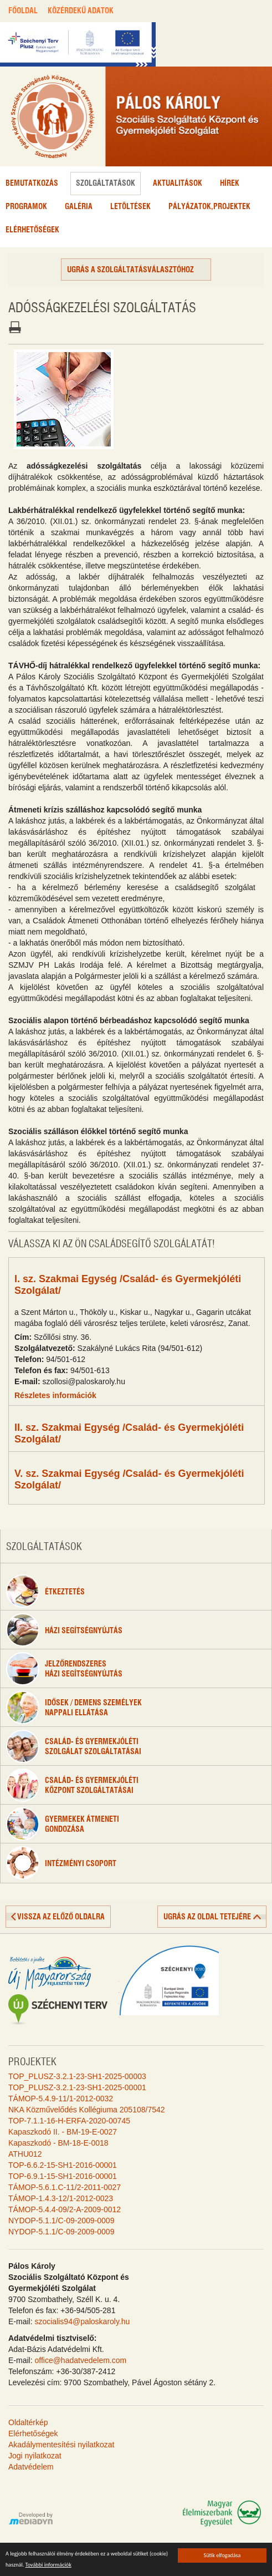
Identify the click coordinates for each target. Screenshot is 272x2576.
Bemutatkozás (32, 183)
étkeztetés (45, 1591)
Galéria (79, 207)
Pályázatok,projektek (209, 207)
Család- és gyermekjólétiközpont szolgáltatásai (72, 1785)
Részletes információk (55, 1395)
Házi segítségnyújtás (64, 1630)
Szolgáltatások (105, 183)
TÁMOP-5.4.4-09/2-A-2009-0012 (64, 2209)
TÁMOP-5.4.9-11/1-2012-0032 (60, 2098)
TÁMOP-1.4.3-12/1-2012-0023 (60, 2198)
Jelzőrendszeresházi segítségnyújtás (64, 1668)
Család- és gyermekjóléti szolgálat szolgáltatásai (73, 1746)
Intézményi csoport (61, 1862)
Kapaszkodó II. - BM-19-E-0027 (62, 2131)
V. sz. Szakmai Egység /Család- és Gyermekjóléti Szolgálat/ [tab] (129, 1479)
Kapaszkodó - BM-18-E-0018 (58, 2142)
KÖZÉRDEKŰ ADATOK (81, 11)
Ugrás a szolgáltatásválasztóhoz (130, 270)
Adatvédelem (31, 2466)
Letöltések (130, 207)
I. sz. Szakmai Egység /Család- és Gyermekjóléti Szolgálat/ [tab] (127, 1284)
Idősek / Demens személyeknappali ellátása (74, 1707)
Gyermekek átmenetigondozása (62, 1824)
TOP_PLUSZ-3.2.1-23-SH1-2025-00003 (77, 2076)
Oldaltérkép (28, 2422)
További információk (48, 2565)
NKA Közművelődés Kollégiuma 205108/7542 (86, 2109)
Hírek (229, 183)
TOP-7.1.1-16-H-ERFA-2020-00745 (69, 2120)
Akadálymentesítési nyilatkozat (61, 2444)
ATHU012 (25, 2154)
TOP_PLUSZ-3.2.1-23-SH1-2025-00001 (77, 2087)
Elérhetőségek (32, 230)
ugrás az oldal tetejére (207, 1917)
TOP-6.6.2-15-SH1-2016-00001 (62, 2165)
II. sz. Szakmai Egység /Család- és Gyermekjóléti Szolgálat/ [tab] (129, 1433)
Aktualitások (177, 183)
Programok (26, 207)
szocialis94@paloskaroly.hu (82, 2321)
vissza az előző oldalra (61, 1917)
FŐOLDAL (23, 11)
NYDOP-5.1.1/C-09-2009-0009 (61, 2220)
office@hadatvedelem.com (80, 2360)
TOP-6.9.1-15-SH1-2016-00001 (62, 2176)
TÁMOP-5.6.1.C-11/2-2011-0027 (64, 2187)
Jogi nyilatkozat (34, 2455)
